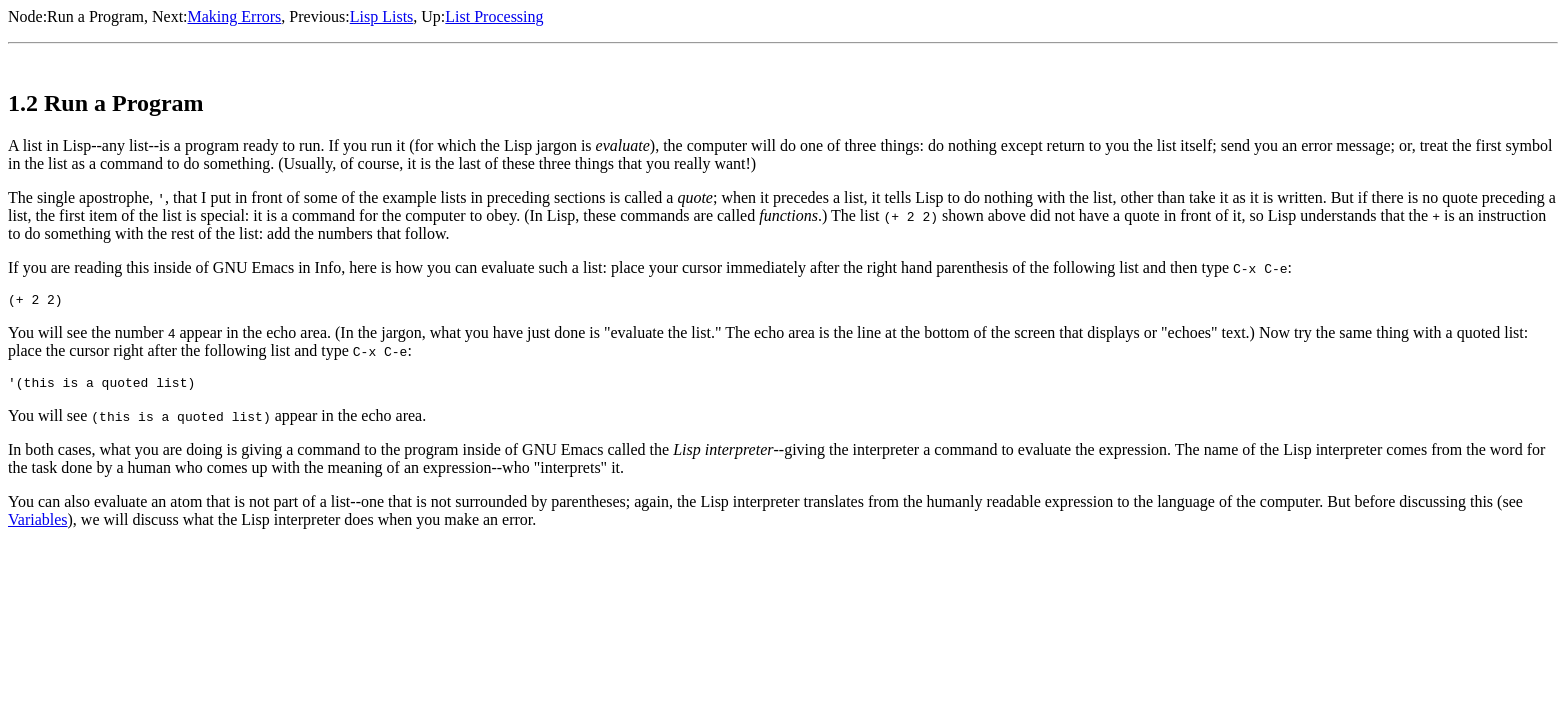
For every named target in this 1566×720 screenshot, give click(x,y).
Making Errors (235, 16)
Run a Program (95, 16)
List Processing (494, 16)
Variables (38, 525)
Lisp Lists (382, 16)
